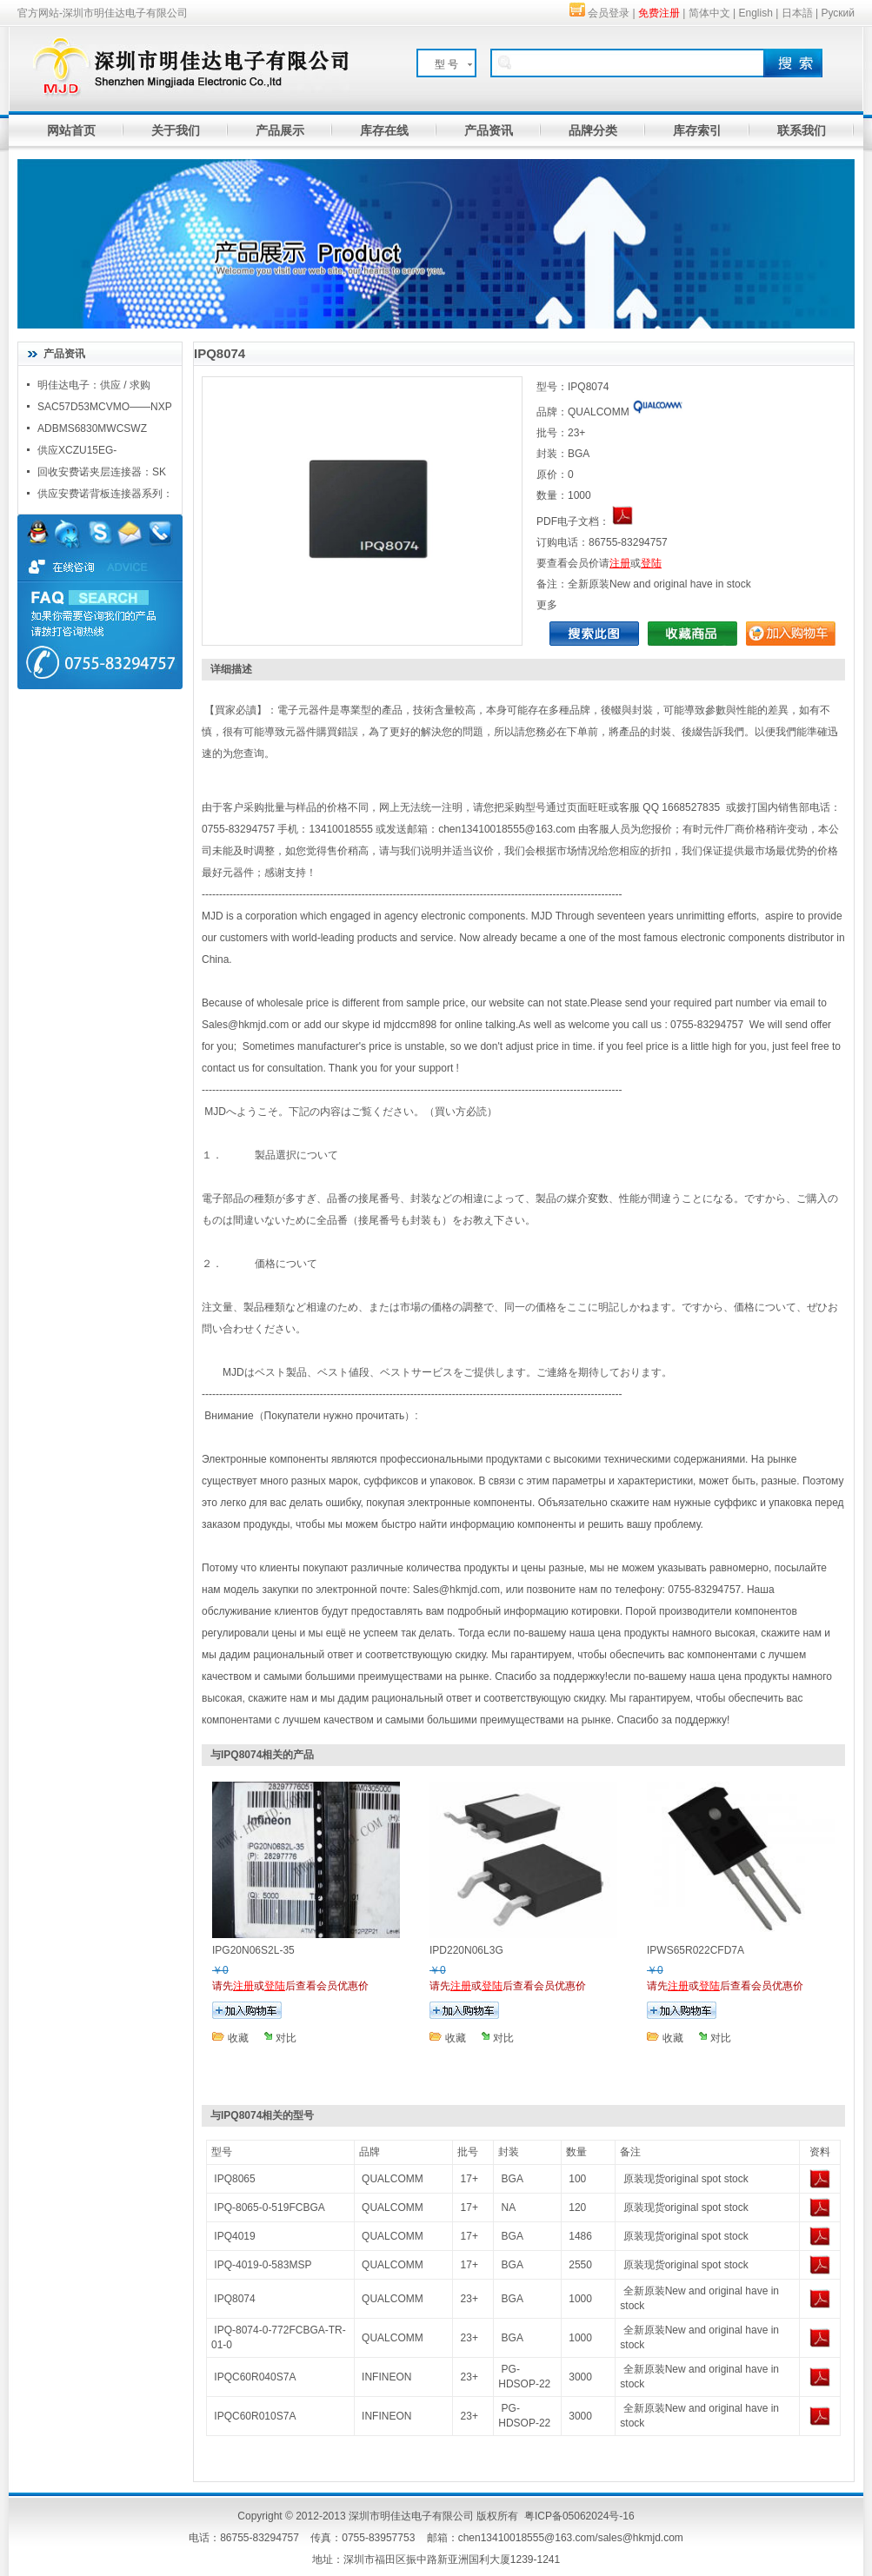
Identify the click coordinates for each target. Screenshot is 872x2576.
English (756, 13)
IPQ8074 (234, 2299)
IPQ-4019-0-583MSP (262, 2265)
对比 (286, 2038)
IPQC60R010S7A (255, 2416)
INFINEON (386, 2377)
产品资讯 (488, 130)
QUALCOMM (392, 2179)
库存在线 (384, 130)
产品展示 (280, 130)
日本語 (797, 13)
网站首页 (71, 130)
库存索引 (697, 130)
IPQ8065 (234, 2179)
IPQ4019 (234, 2236)
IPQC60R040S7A (255, 2377)
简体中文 (709, 13)
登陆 (651, 563)
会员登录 (608, 13)
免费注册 (659, 13)
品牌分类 (593, 130)
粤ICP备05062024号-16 (579, 2516)
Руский (838, 13)
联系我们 (801, 130)
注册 (619, 563)
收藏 (238, 2038)
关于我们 (175, 130)
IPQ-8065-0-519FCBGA (269, 2207)
